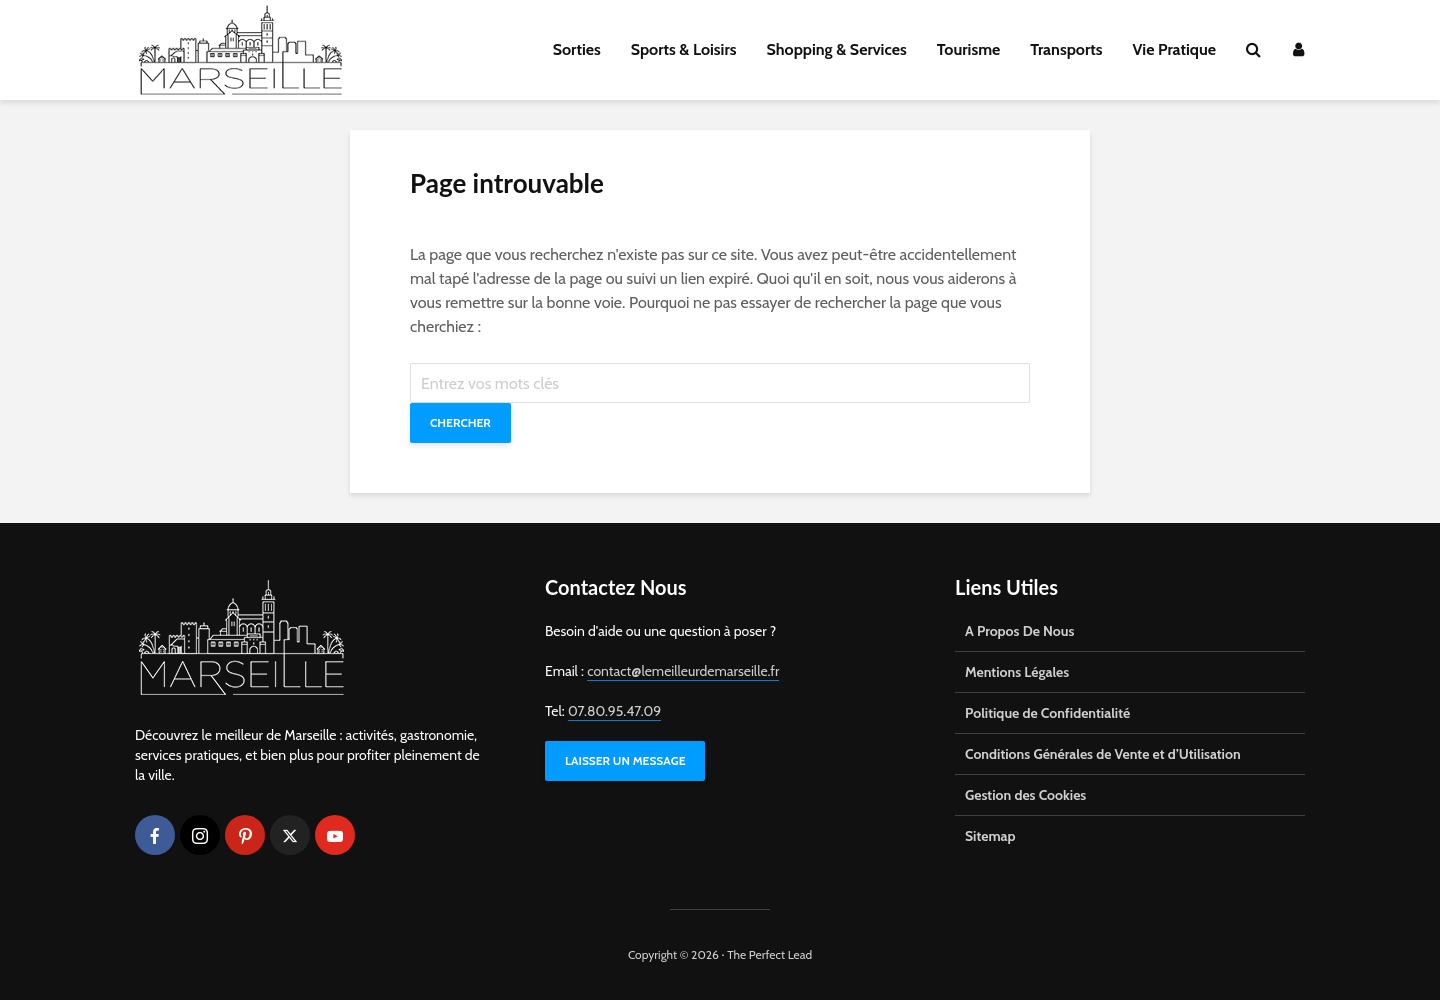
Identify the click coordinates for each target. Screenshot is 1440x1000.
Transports (1066, 49)
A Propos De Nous (1019, 631)
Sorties (577, 49)
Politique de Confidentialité (1047, 713)
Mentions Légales (1017, 672)
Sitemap (990, 836)
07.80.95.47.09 (614, 711)
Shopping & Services (837, 49)
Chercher (460, 422)
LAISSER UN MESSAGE (625, 760)
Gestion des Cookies (1025, 795)
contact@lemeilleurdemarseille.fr (683, 671)
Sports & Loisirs (684, 49)
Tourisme (969, 49)
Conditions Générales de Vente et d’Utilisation (1103, 754)
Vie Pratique (1174, 49)
